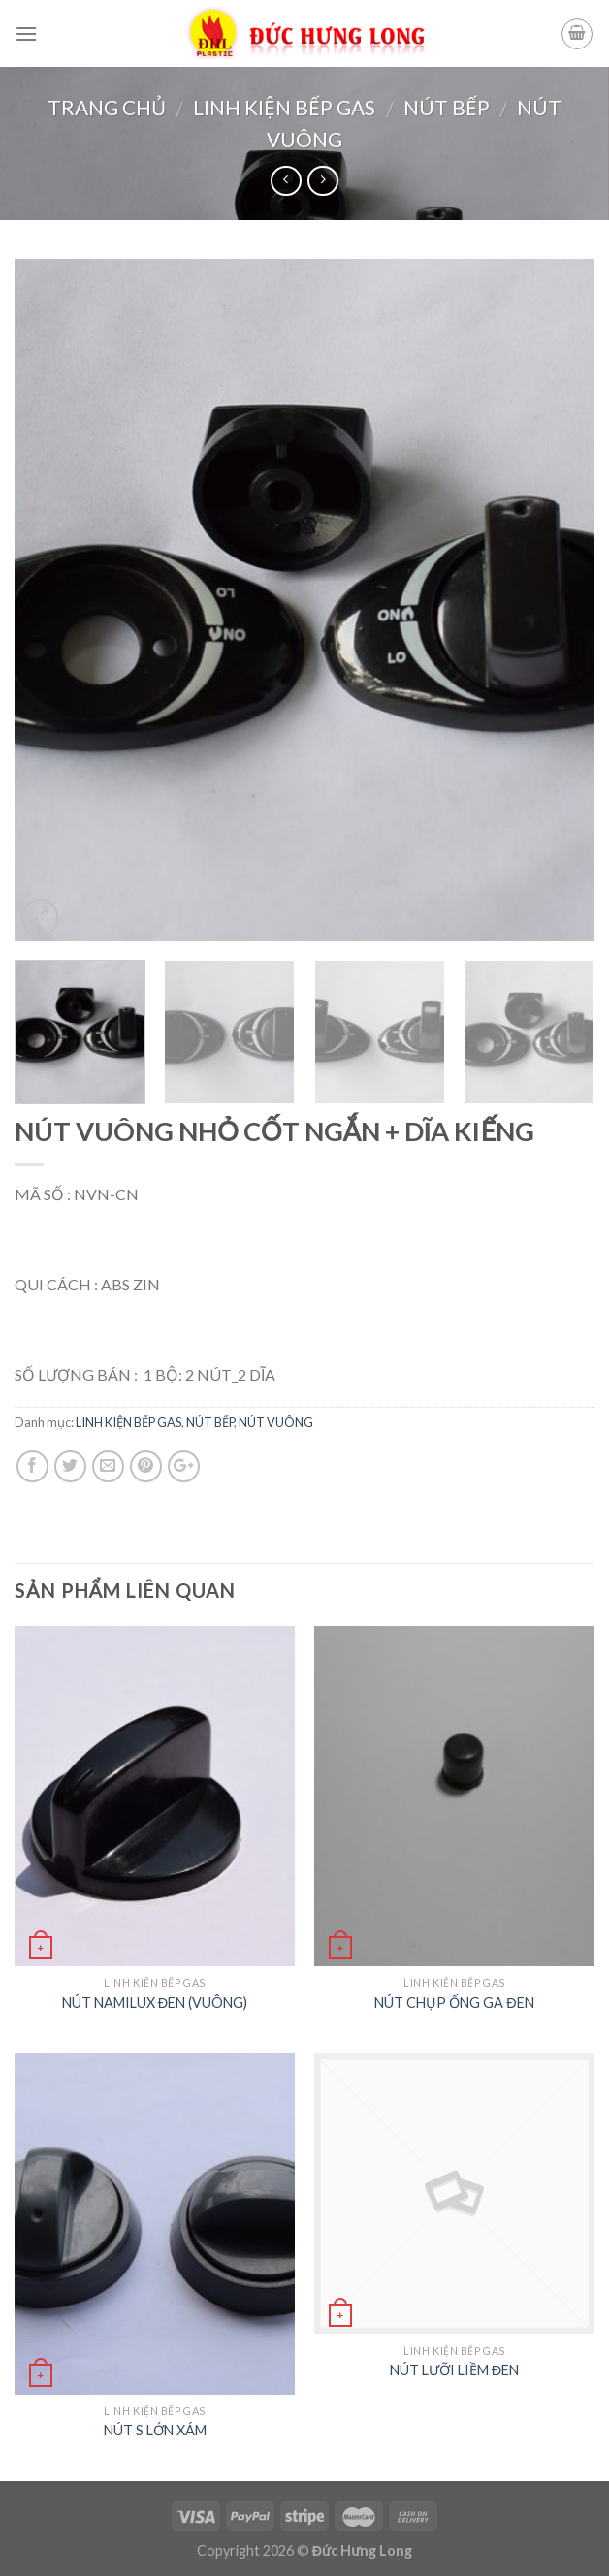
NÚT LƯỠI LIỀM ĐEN (454, 2370)
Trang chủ (107, 107)
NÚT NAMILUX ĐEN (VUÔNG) (154, 2002)
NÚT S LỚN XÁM (155, 2430)
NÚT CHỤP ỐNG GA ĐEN (453, 2002)
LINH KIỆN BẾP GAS (284, 107)
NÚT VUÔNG (276, 1422)
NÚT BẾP (446, 107)
